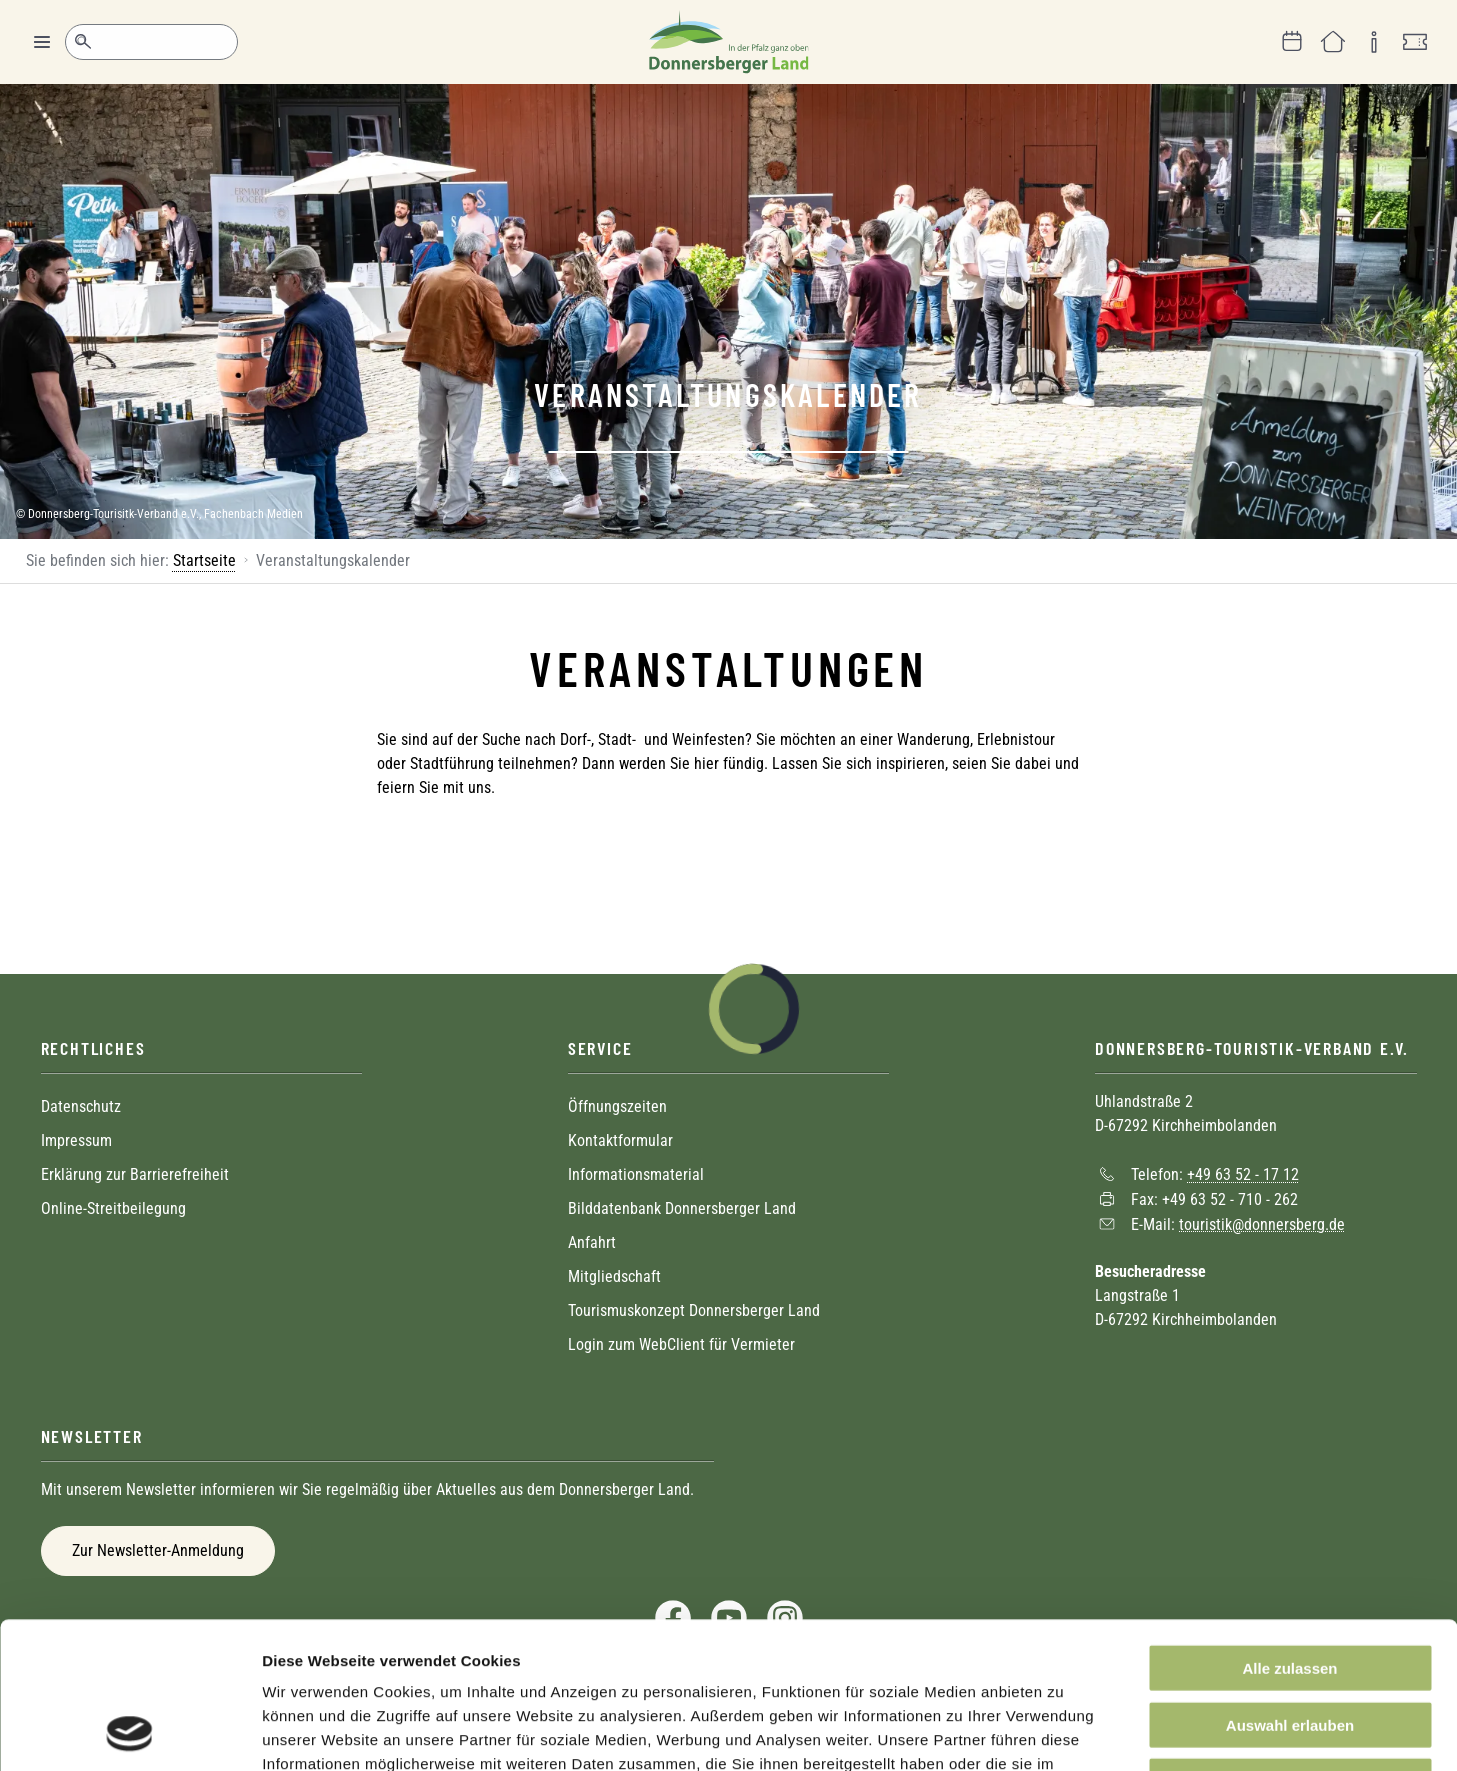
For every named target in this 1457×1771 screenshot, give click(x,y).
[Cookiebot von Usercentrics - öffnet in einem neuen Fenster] (129, 1732)
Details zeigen (1063, 1731)
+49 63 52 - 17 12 (1243, 1174)
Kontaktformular (620, 1140)
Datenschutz (81, 1106)
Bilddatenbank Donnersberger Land (682, 1208)
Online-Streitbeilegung (113, 1208)
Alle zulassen (1289, 1530)
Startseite (204, 560)
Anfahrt (592, 1242)
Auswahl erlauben (1290, 1587)
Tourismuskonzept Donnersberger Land (694, 1310)
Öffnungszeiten (617, 1106)
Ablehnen (1290, 1643)
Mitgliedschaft (614, 1276)
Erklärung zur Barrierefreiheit (135, 1174)
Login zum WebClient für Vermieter (681, 1344)
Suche (82, 42)
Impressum (76, 1140)
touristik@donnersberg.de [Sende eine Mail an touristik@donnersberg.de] (1262, 1223)
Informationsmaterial (636, 1174)
